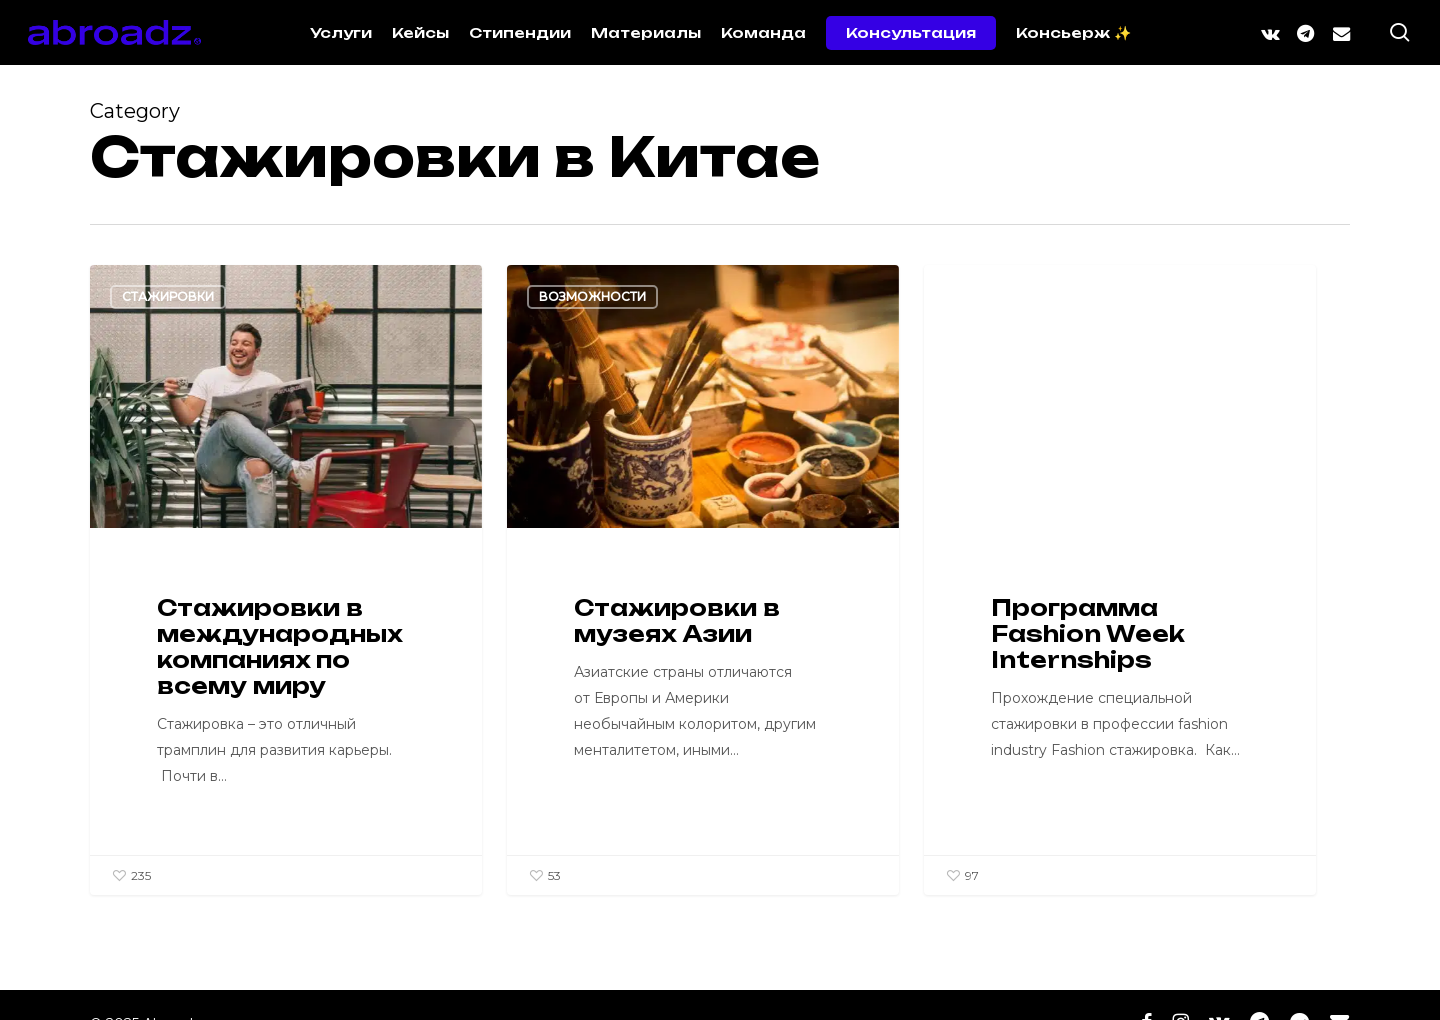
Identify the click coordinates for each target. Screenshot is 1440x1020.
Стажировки (168, 296)
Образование (1005, 296)
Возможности (592, 296)
